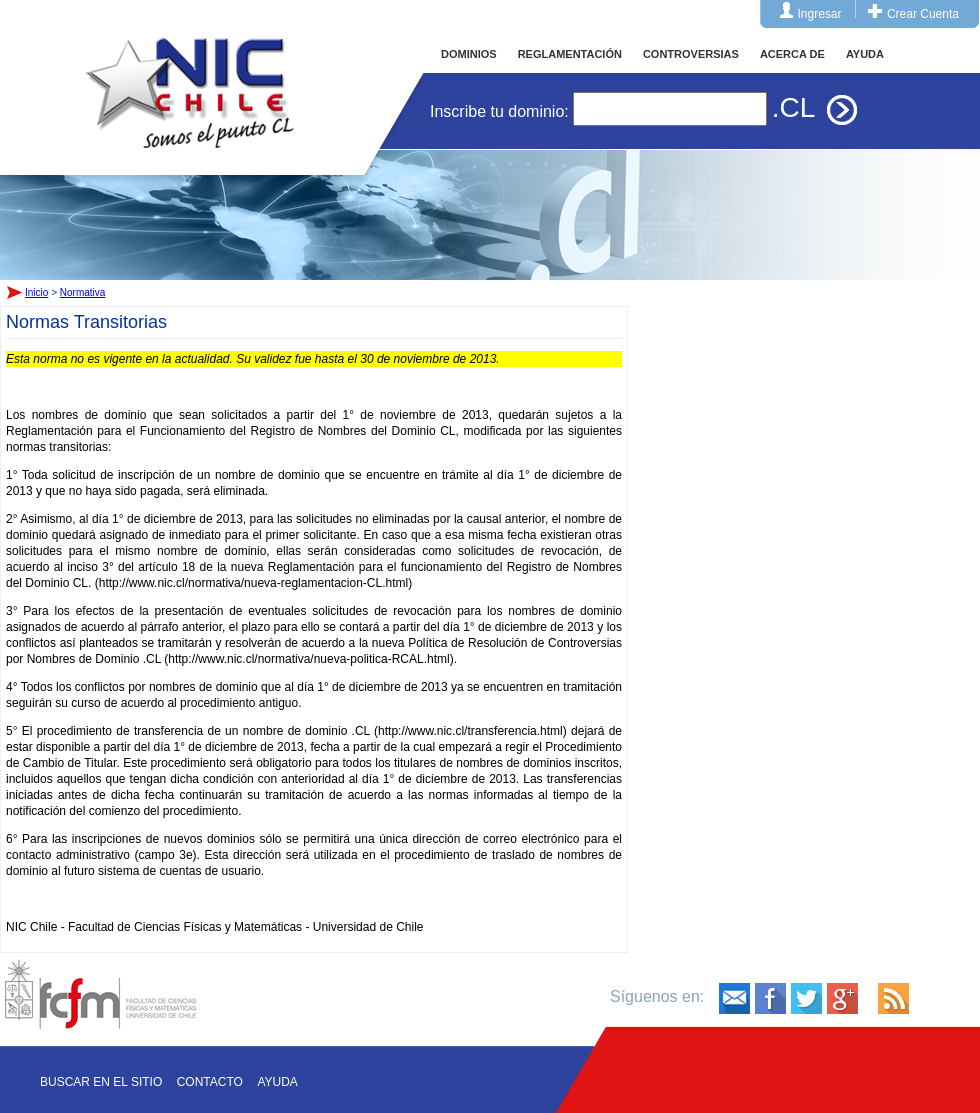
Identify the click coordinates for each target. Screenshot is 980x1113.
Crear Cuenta (923, 14)
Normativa (83, 292)
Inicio (190, 74)
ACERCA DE (792, 54)
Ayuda (277, 1082)
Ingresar (820, 14)
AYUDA (865, 54)
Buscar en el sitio (101, 1082)
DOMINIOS (469, 54)
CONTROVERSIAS (691, 54)
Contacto (210, 1082)
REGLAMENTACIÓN (570, 54)
